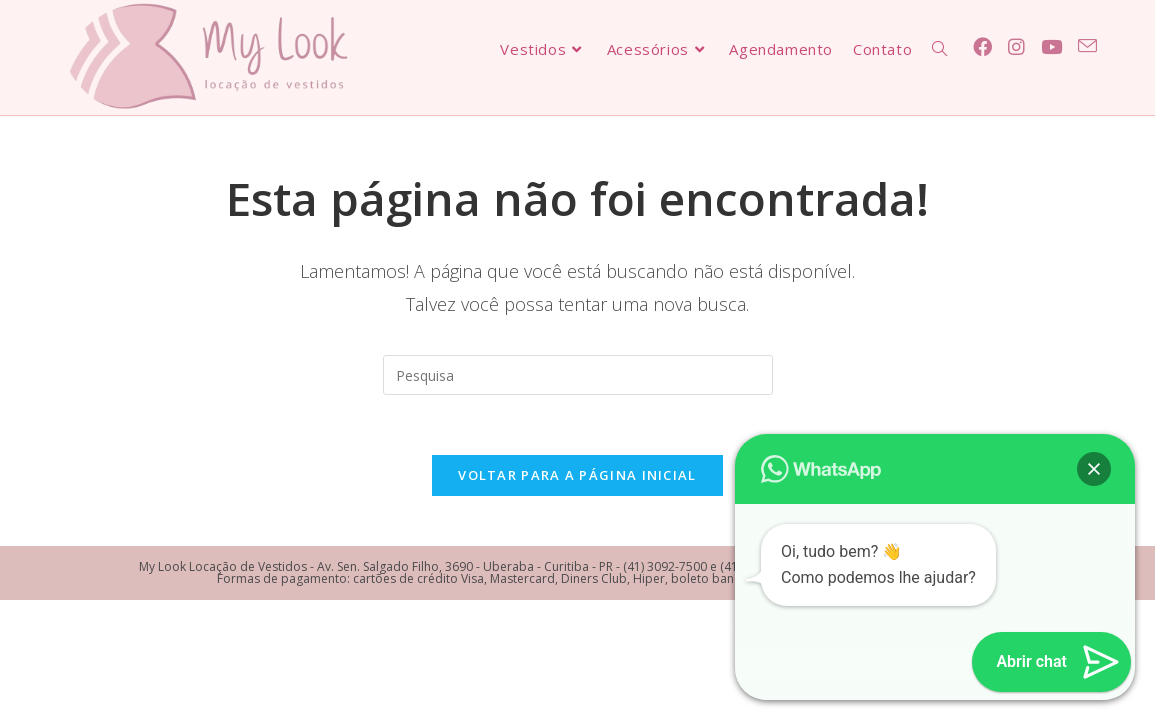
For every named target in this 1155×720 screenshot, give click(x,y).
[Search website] (939, 49)
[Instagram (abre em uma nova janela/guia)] (1016, 47)
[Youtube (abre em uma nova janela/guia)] (1051, 47)
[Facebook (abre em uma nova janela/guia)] (982, 47)
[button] (1094, 469)
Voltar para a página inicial (577, 475)
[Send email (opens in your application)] (1087, 46)
